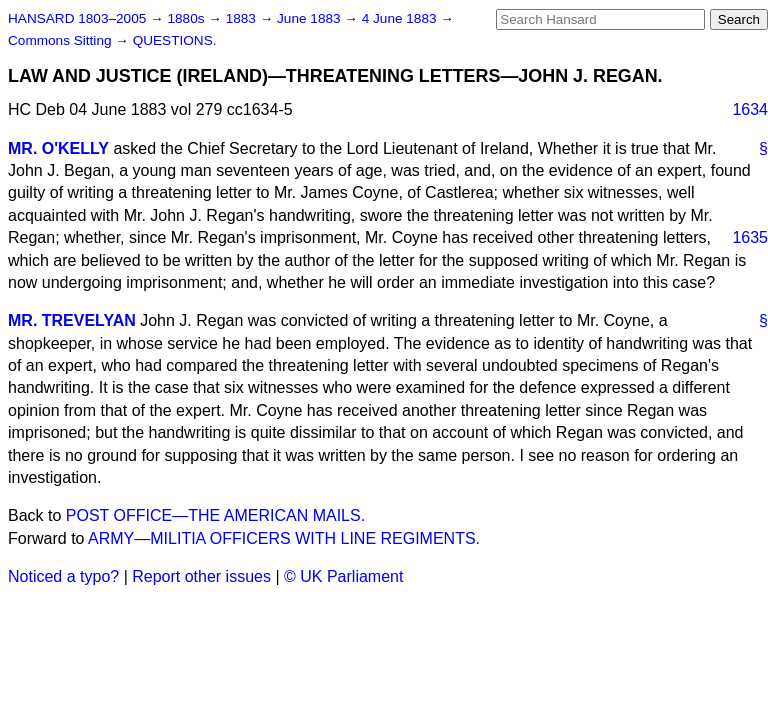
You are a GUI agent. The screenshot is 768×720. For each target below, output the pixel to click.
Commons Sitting (61, 40)
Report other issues (201, 576)
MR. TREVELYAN (72, 320)
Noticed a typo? (63, 576)
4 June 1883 (401, 18)
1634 (750, 109)
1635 (750, 237)
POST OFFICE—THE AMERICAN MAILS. (215, 515)
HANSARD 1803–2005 (77, 18)
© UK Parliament (343, 576)
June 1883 (310, 18)
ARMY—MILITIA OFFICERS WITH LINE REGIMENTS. (284, 538)
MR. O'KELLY (58, 148)
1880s (187, 18)
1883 (243, 18)
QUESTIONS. (175, 40)
